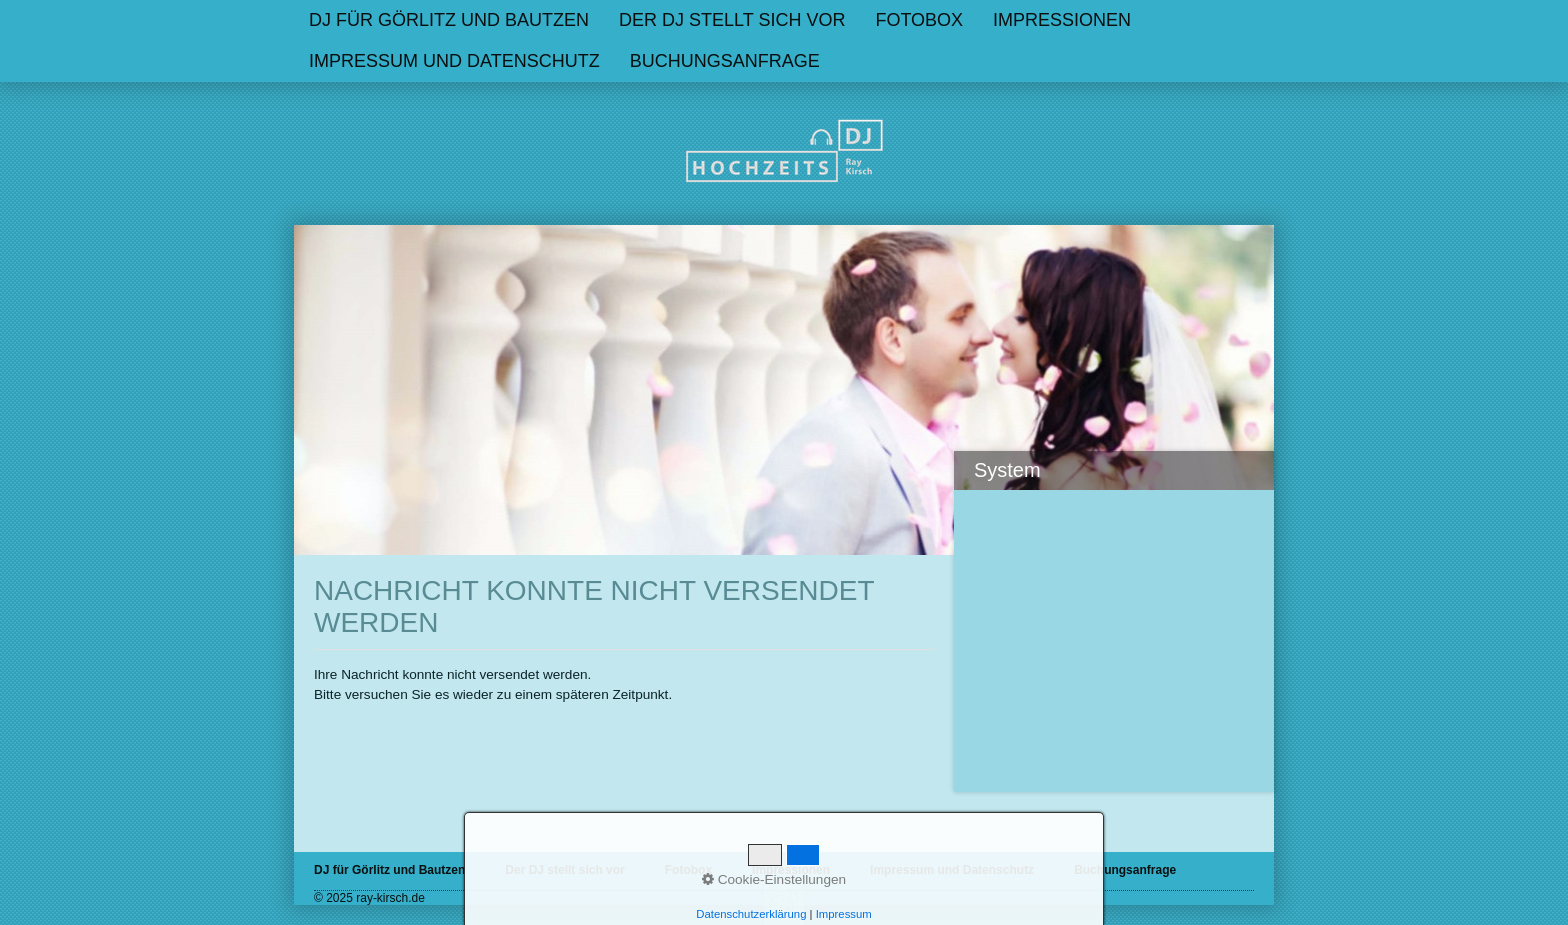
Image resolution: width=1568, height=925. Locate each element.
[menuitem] (449, 20)
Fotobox (919, 20)
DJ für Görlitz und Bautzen (449, 20)
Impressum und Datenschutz (454, 61)
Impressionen (1062, 20)
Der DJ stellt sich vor (732, 20)
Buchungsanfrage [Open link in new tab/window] (725, 61)
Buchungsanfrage (1125, 870)
